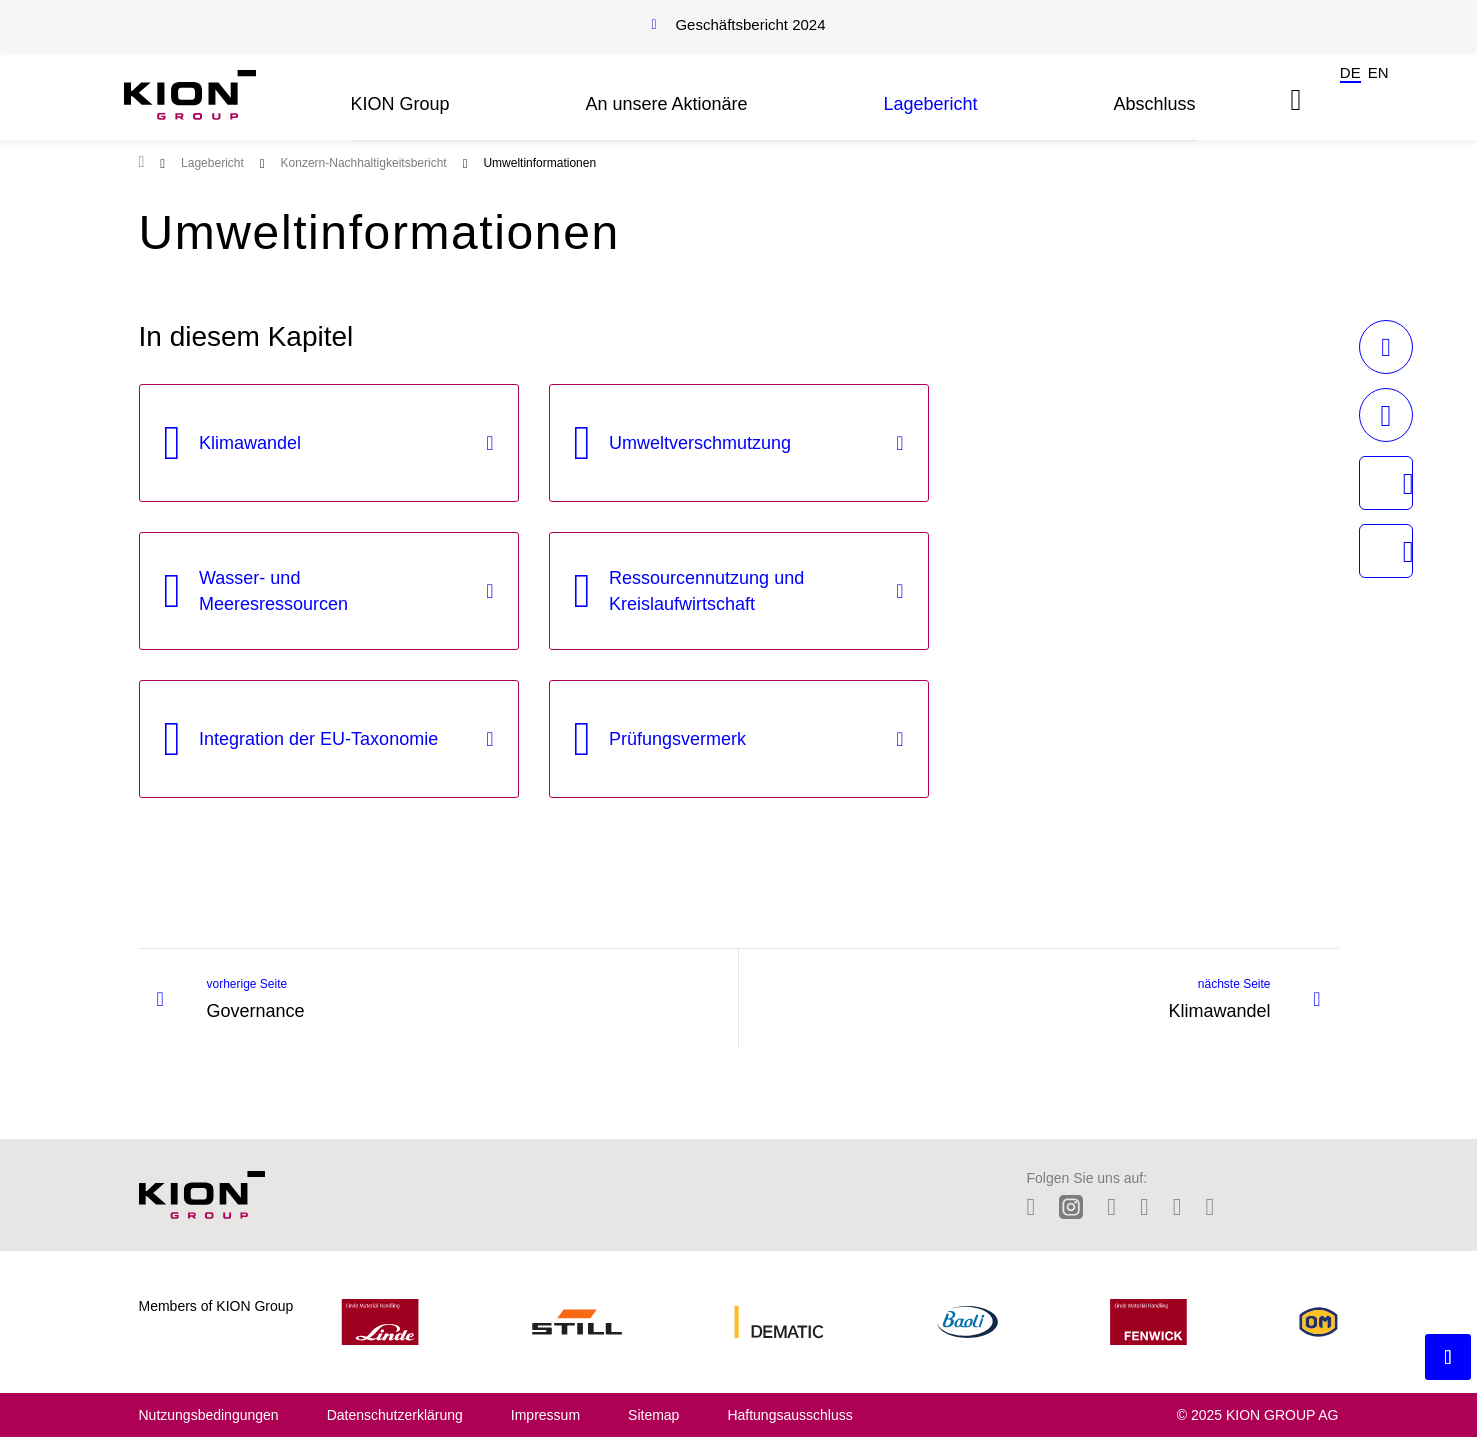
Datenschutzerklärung (395, 1415)
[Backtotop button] (1448, 1357)
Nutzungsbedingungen (209, 1415)
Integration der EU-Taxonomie (318, 739)
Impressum (545, 1415)
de (1350, 72)
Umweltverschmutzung (700, 443)
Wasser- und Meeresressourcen (273, 591)
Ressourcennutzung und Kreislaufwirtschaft (706, 591)
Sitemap (653, 1415)
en (1378, 72)
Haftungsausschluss (789, 1415)
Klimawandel (250, 443)
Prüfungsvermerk (677, 739)
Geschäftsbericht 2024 (750, 24)
